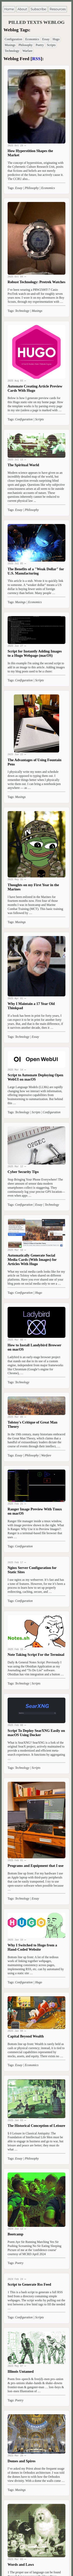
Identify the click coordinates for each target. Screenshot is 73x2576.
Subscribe (38, 9)
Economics (32, 39)
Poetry (40, 45)
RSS (36, 58)
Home (9, 9)
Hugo (56, 39)
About (22, 9)
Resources (58, 9)
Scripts (51, 45)
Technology (12, 50)
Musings (10, 45)
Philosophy (25, 45)
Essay (45, 39)
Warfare (27, 50)
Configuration (13, 39)
